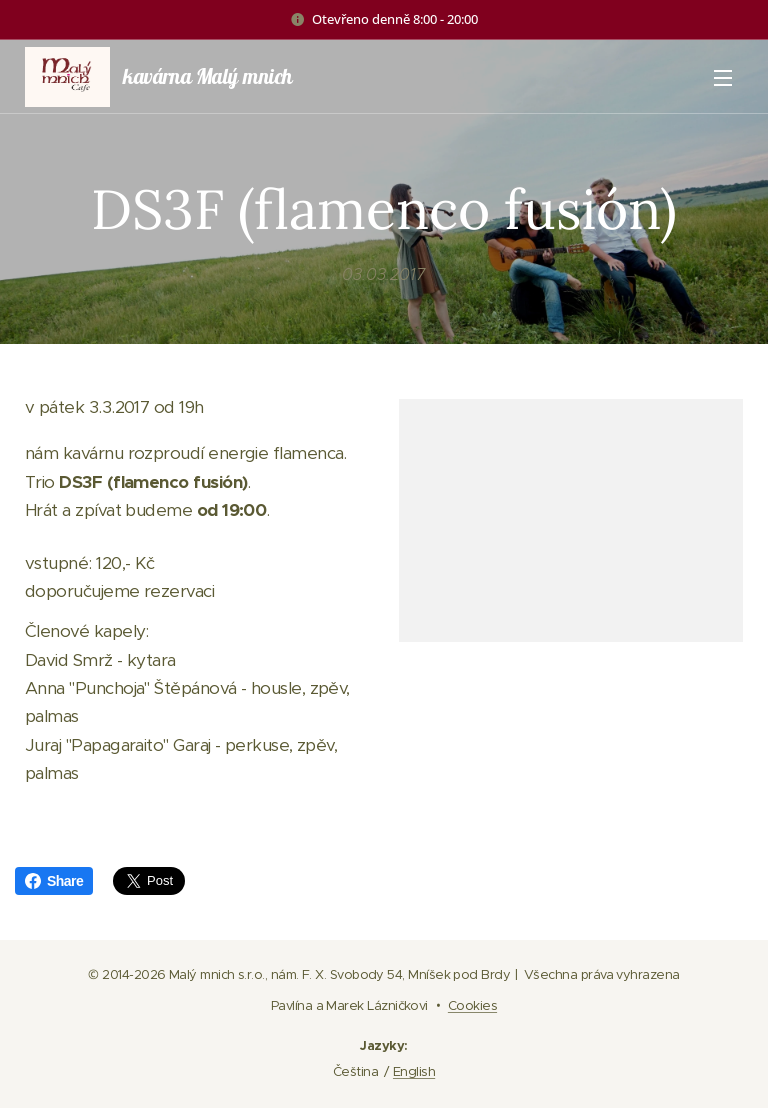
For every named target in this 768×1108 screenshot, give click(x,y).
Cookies (472, 1005)
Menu (723, 78)
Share (54, 881)
